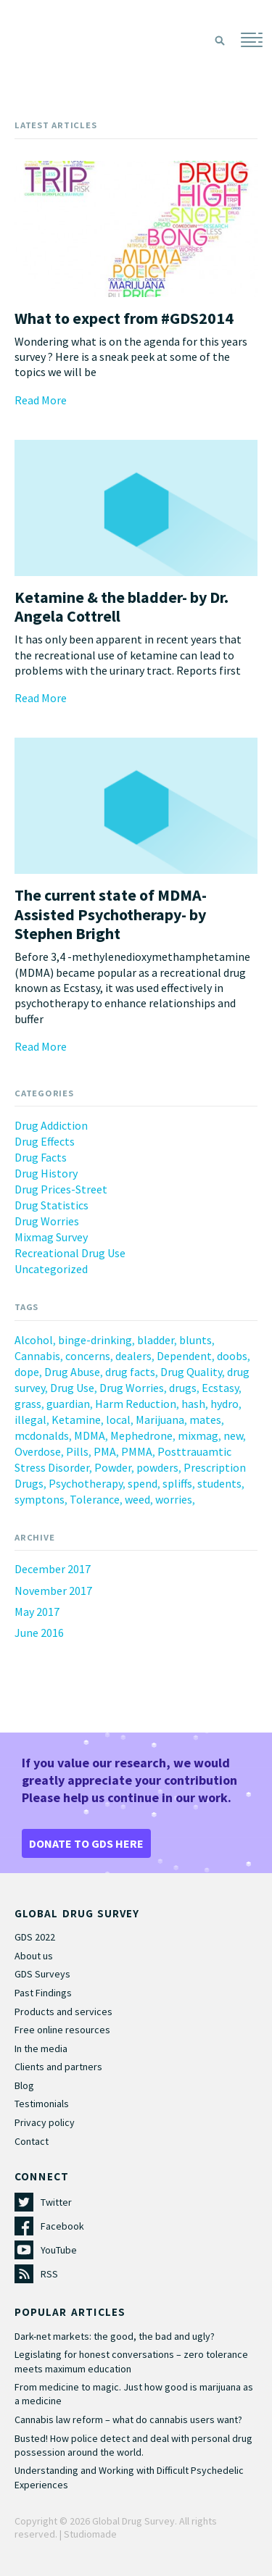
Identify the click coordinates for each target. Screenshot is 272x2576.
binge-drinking (95, 1340)
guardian (68, 1403)
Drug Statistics (51, 1205)
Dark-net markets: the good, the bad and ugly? (115, 2336)
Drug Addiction (51, 1125)
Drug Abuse (72, 1371)
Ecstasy (220, 1387)
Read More (41, 400)
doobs (232, 1356)
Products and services (63, 2011)
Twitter (56, 2202)
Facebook (62, 2226)
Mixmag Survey (51, 1237)
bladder (155, 1340)
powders (157, 1467)
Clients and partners (58, 2066)
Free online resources (62, 2029)
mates (205, 1419)
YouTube (59, 2249)
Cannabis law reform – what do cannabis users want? (128, 2419)
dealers (133, 1356)
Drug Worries (47, 1221)
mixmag (198, 1435)
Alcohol (34, 1340)
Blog (24, 2085)
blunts (195, 1340)
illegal (30, 1419)
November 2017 (53, 1590)
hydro (224, 1403)
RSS (49, 2273)
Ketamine (76, 1419)
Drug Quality (191, 1371)
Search (219, 40)
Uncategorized (51, 1269)
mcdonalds (42, 1435)
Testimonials (42, 2103)
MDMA (89, 1435)
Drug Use (72, 1387)
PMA (105, 1451)
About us (34, 1955)
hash (193, 1403)
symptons (40, 1499)
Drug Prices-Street (61, 1189)
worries (173, 1499)
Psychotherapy (86, 1483)
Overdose (38, 1451)
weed (137, 1499)
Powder (112, 1467)
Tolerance (95, 1499)
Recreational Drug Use (70, 1253)
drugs (183, 1387)
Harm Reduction (135, 1403)
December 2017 (53, 1569)
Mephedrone (141, 1435)
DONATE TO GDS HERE (86, 1843)
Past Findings (43, 1992)
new (233, 1435)
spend (142, 1483)
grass (28, 1403)
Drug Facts (41, 1157)
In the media (41, 2048)
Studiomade (90, 2533)
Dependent (184, 1356)
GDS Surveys (42, 1973)
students (219, 1483)
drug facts (130, 1371)
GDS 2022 (35, 1936)
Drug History (46, 1173)
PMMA (136, 1451)
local (118, 1419)
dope (27, 1371)
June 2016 (39, 1632)
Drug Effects (45, 1141)
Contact (32, 2141)
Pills (77, 1451)
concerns (87, 1356)
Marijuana (160, 1419)
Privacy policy (45, 2122)
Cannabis (37, 1356)
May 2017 (37, 1611)
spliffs (177, 1483)
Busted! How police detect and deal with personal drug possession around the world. (133, 2445)
